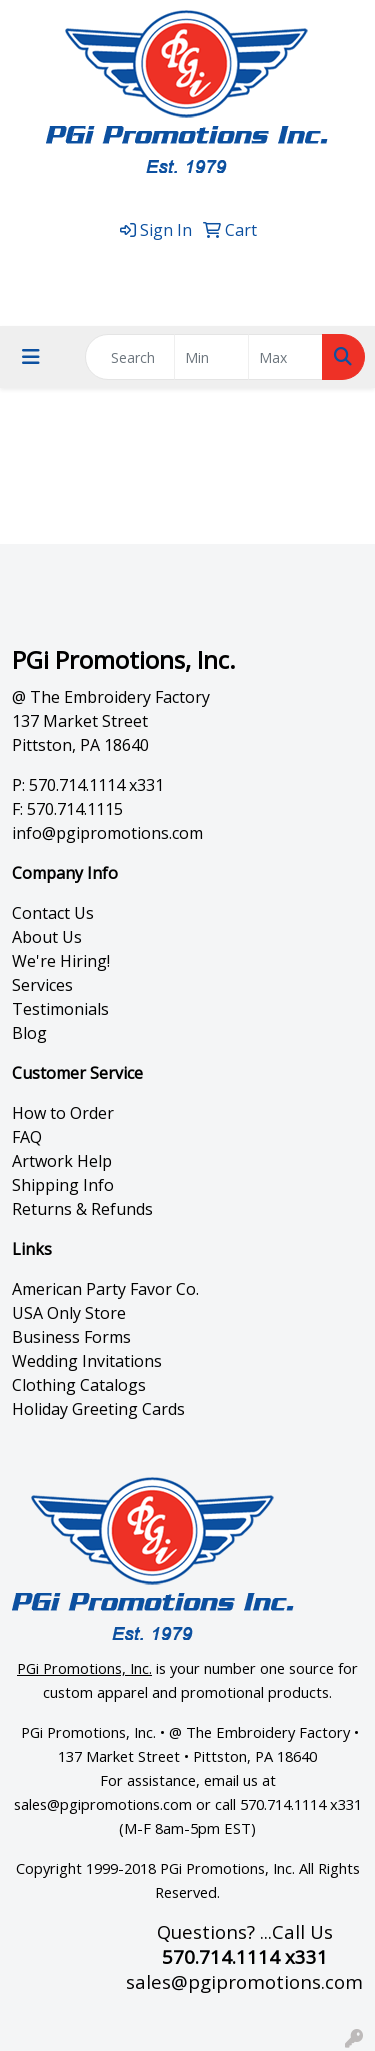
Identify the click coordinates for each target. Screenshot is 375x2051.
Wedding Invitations (87, 1361)
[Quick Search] (130, 357)
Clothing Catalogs (79, 1385)
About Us (47, 937)
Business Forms (71, 1337)
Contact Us (53, 913)
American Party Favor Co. (105, 1289)
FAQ (27, 1137)
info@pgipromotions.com (107, 833)
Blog (29, 1033)
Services (42, 985)
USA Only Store (69, 1313)
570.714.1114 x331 (192, 264)
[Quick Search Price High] (285, 357)
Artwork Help (62, 1161)
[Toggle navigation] (31, 357)
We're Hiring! (61, 961)
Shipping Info (63, 1185)
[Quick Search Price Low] (211, 357)
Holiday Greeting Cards (98, 1409)
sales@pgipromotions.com (192, 288)
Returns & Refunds (82, 1209)
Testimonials (60, 1009)
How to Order (63, 1113)
